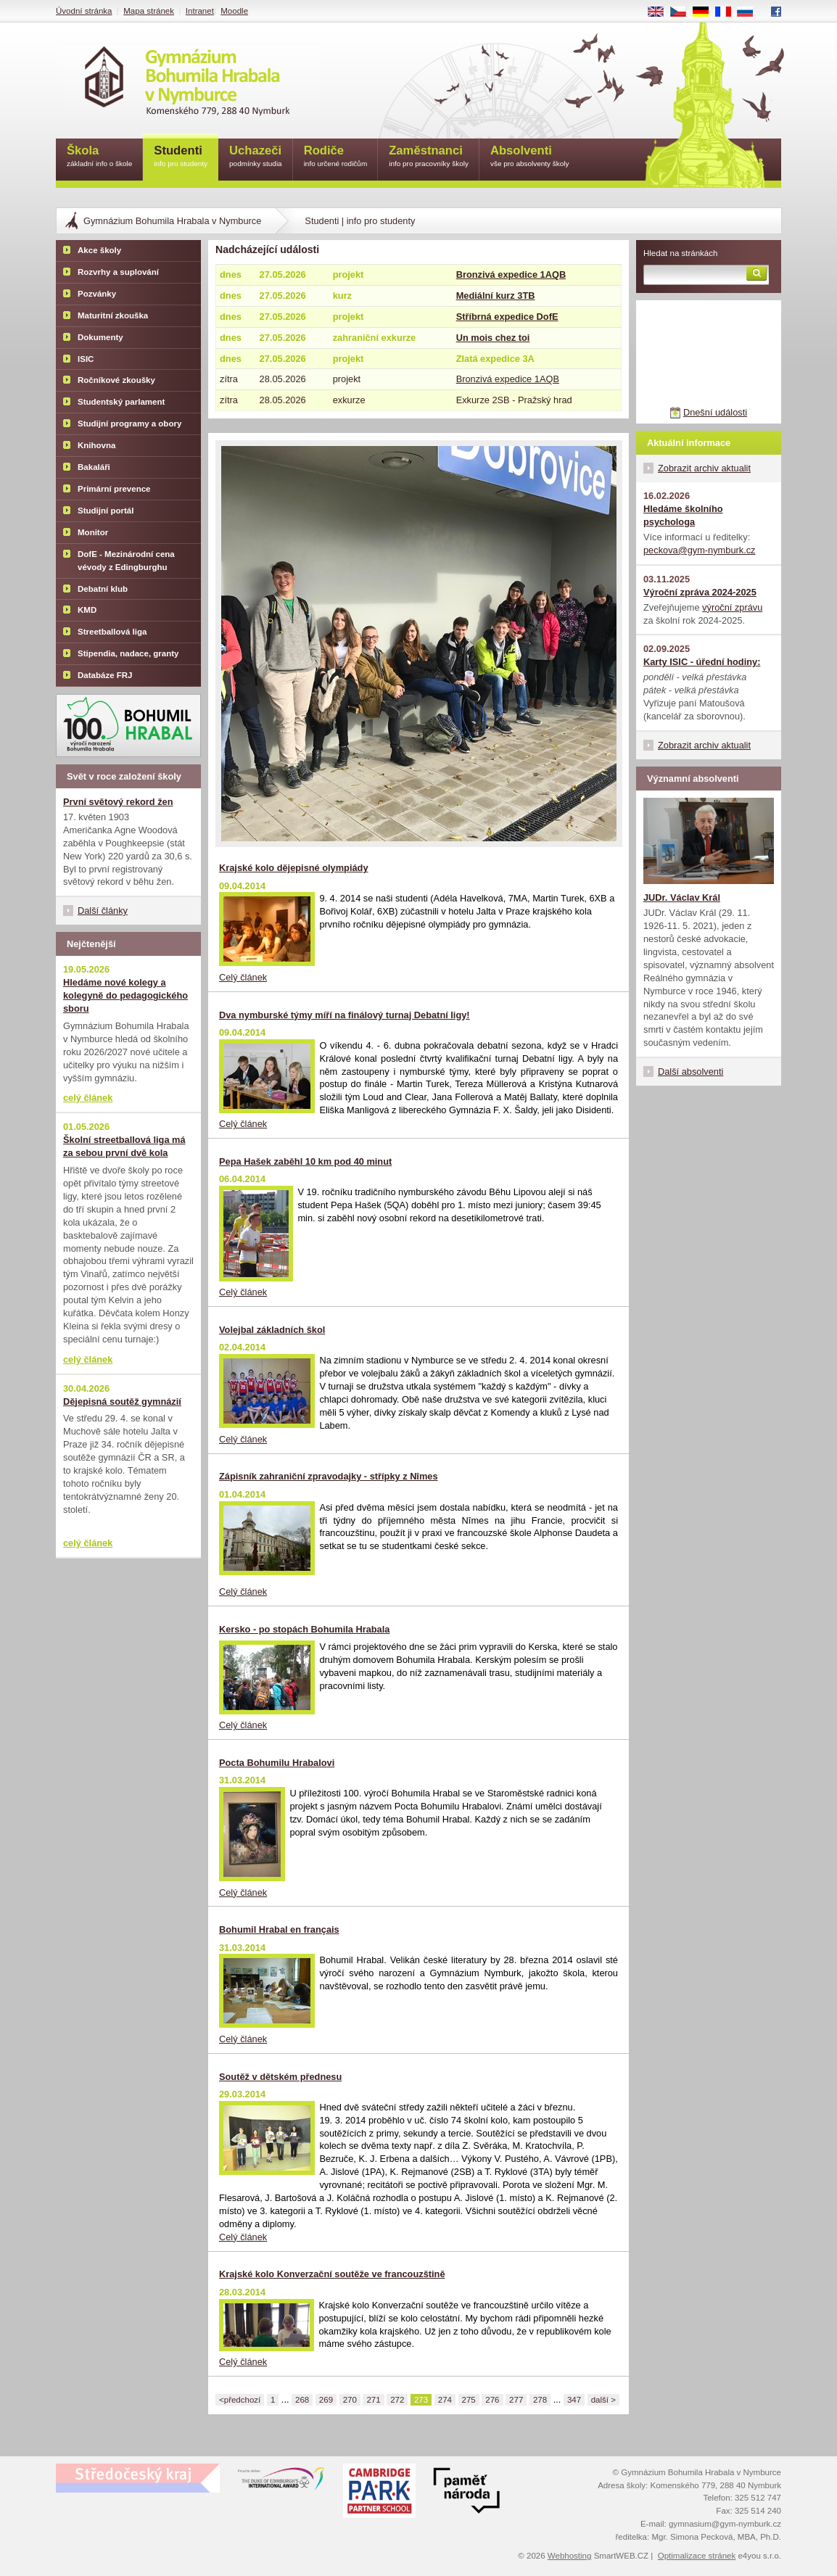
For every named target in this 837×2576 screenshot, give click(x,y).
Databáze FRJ (105, 675)
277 (516, 2399)
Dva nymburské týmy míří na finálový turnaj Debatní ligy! (344, 1015)
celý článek (87, 1097)
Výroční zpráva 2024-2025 (699, 592)
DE (706, 12)
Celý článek (243, 977)
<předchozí (239, 2399)
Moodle (234, 11)
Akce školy (99, 250)
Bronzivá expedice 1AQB (511, 274)
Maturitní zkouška (113, 315)
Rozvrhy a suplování (118, 272)
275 (469, 2399)
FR (727, 12)
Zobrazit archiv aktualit (704, 468)
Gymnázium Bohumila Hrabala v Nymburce (172, 220)
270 (350, 2399)
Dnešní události (715, 412)
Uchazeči (255, 157)
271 (373, 2399)
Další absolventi (690, 1071)
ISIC (86, 359)
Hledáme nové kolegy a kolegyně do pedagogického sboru (125, 995)
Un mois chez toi (493, 337)
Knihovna (96, 445)
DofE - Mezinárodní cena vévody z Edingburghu (126, 560)
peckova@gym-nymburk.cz (699, 550)
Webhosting (570, 2555)
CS (683, 12)
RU (750, 12)
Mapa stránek (148, 11)
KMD (87, 610)
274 (445, 2399)
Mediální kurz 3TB (495, 295)
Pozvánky (97, 293)
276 (492, 2399)
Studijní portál (105, 510)
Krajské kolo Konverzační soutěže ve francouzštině (332, 2274)
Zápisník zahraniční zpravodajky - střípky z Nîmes (328, 1476)
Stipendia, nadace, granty (128, 653)
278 (540, 2399)
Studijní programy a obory (129, 423)
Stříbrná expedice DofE (507, 316)
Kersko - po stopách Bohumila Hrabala (304, 1629)
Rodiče (336, 157)
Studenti (180, 157)
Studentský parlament (121, 401)
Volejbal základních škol (272, 1329)
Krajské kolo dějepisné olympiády (293, 867)
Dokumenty (100, 337)
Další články (103, 910)
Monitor (93, 532)
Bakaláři (94, 467)
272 (397, 2399)
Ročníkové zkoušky (116, 380)
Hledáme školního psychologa (683, 515)
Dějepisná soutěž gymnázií (122, 1401)
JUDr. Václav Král (681, 897)
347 (574, 2399)
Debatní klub (103, 589)
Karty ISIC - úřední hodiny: (701, 661)
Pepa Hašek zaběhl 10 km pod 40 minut (305, 1161)
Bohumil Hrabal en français (279, 1929)
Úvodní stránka (84, 11)
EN (661, 12)
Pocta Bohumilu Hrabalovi (276, 1762)
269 (326, 2399)
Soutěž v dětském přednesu (280, 2076)
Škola (99, 157)
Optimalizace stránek (697, 2555)
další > (603, 2399)
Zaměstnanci (429, 157)
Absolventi (529, 157)
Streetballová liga (112, 631)
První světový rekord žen (118, 801)
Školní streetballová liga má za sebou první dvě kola (124, 1146)
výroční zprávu (732, 607)
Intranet (200, 11)
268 (302, 2399)
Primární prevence (114, 488)
